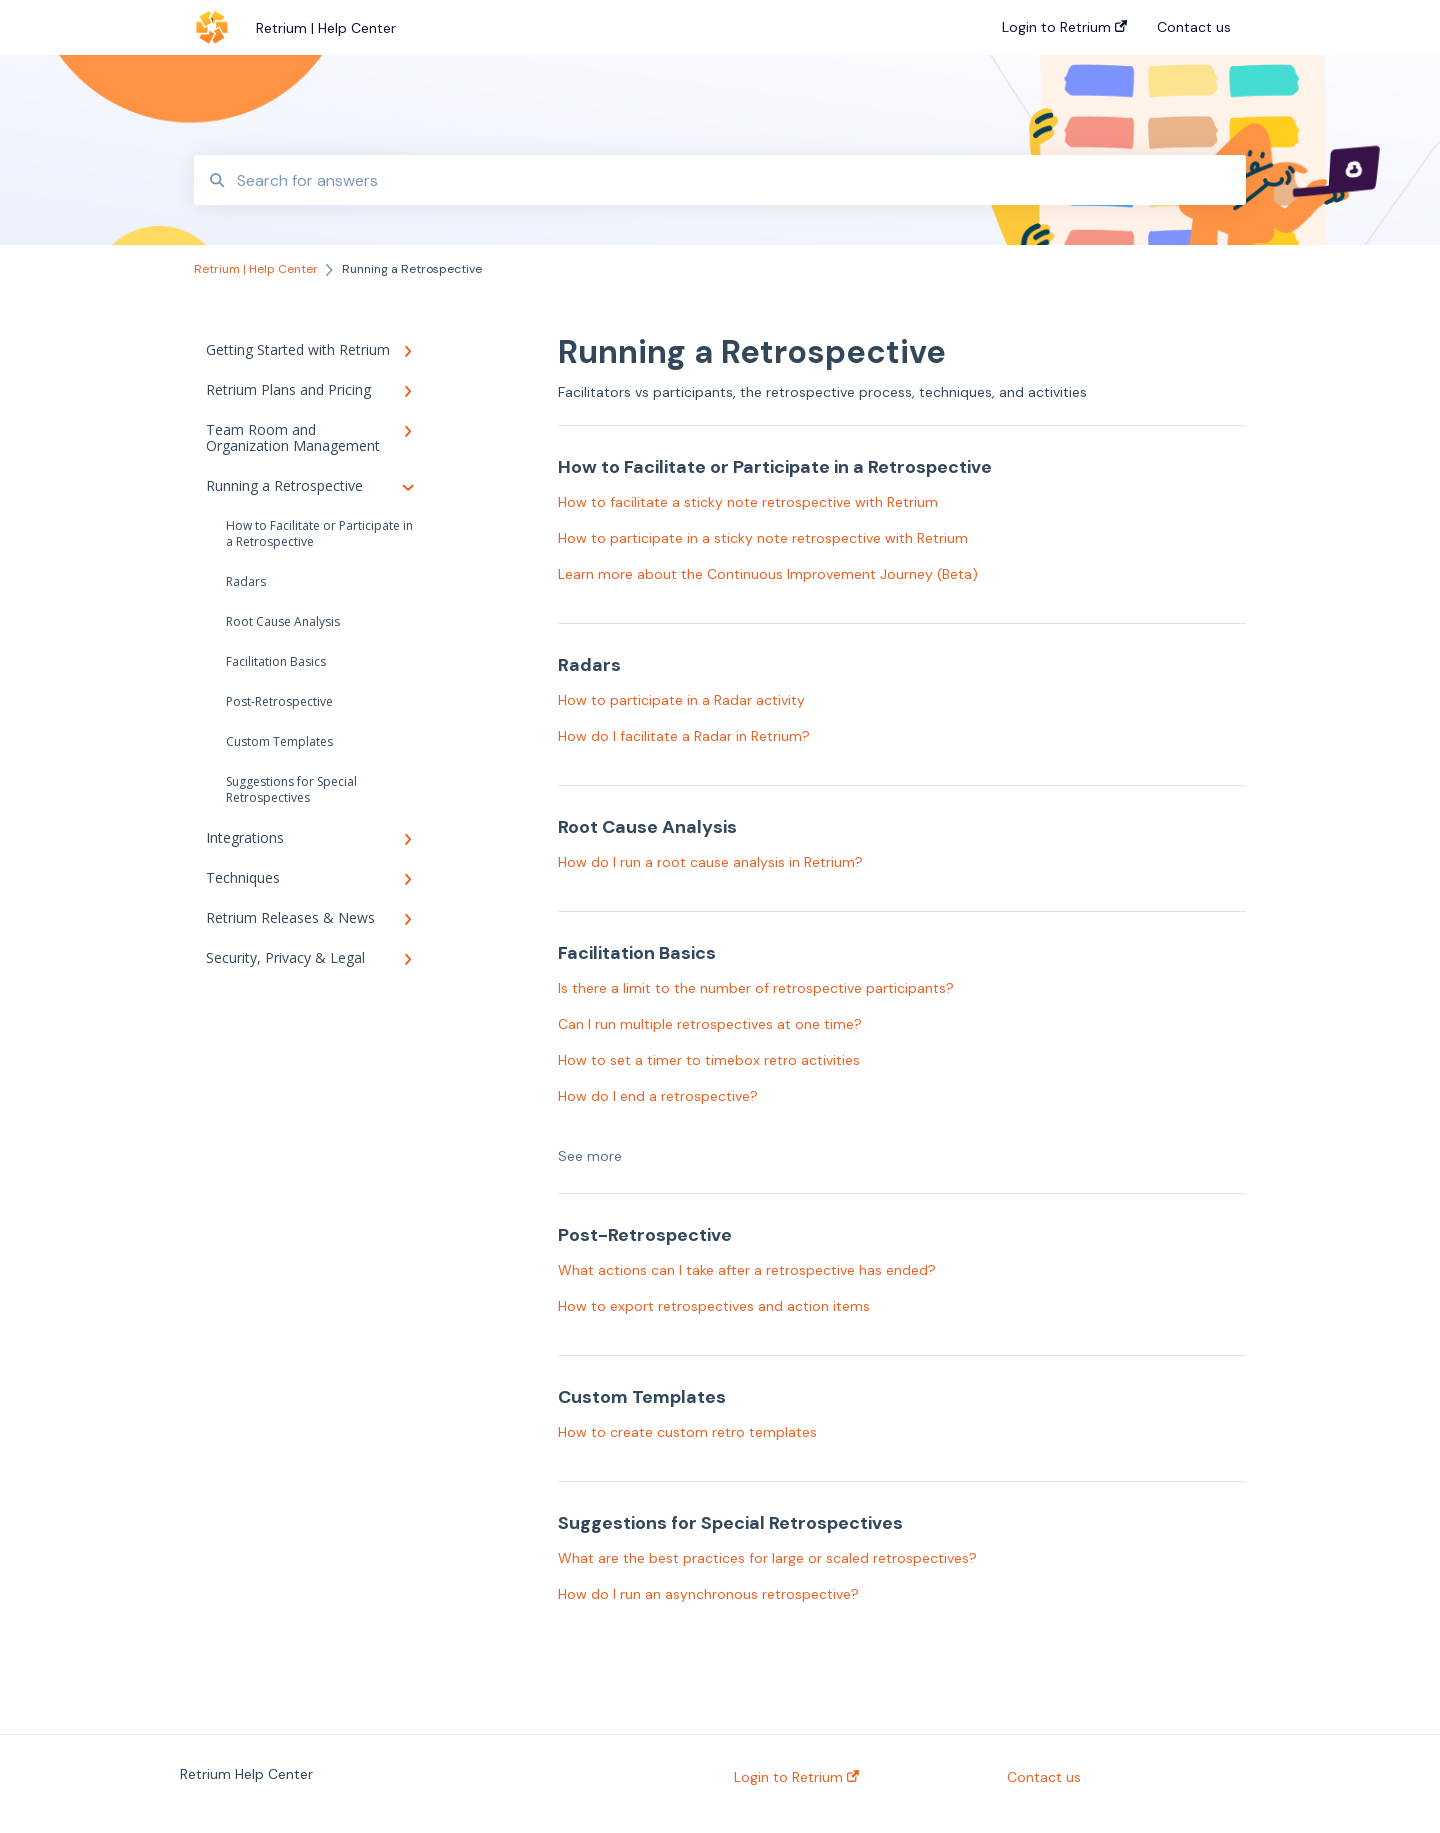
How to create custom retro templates (687, 1432)
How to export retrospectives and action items (714, 1306)
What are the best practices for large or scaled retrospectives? (767, 1558)
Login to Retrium (796, 1777)
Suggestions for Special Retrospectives (291, 789)
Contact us (1044, 1777)
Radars (246, 581)
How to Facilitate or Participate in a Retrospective (319, 533)
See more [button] (590, 1156)
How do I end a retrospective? (658, 1096)
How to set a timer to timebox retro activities (709, 1060)
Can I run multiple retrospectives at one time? (710, 1024)
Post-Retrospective (279, 701)
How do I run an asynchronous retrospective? (708, 1594)
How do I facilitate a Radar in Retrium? (684, 736)
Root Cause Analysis (283, 621)
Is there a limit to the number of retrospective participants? (756, 988)
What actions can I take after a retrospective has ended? (747, 1270)
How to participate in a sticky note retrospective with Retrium (763, 538)
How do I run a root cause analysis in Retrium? (710, 862)
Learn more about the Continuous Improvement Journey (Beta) (768, 574)
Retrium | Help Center (326, 28)
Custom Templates (279, 741)
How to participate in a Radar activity (681, 700)
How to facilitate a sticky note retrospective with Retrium (748, 502)
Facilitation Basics (276, 661)
